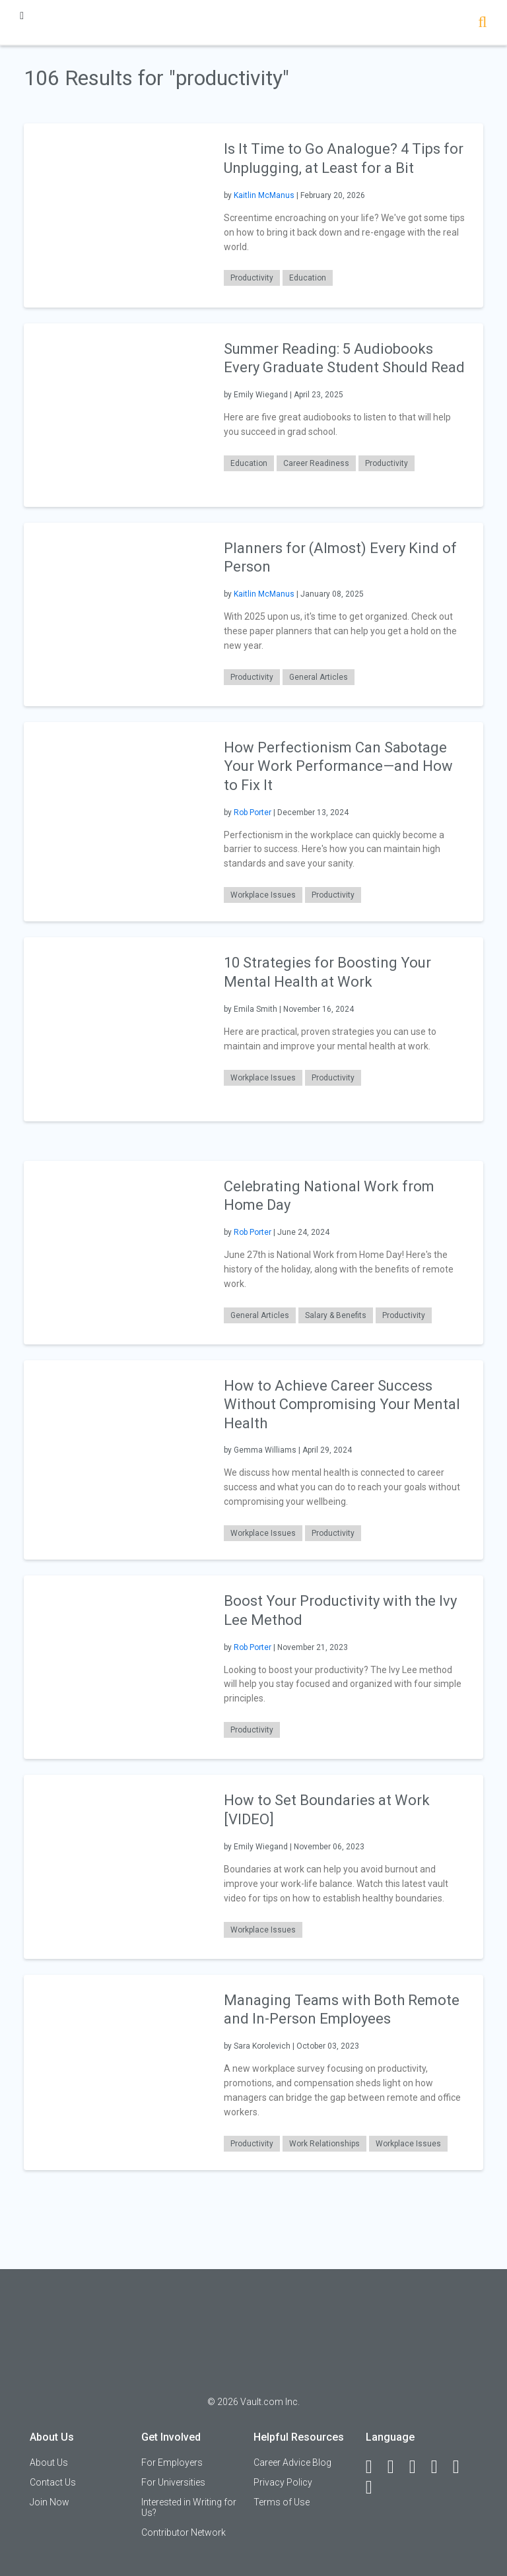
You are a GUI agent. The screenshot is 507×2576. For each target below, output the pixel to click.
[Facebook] (375, 2467)
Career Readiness (316, 463)
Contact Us (53, 2482)
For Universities (173, 2482)
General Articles (318, 677)
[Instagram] (440, 2467)
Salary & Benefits (335, 1315)
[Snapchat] (375, 2487)
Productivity (251, 277)
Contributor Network (183, 2532)
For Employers (172, 2462)
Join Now (49, 2502)
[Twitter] (418, 2467)
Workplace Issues (263, 895)
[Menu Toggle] (22, 15)
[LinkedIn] (397, 2467)
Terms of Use (282, 2502)
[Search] (482, 23)
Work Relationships (324, 2143)
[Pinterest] (462, 2467)
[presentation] (115, 215)
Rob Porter (252, 812)
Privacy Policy (283, 2482)
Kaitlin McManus (264, 195)
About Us (49, 2462)
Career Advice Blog (292, 2462)
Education (307, 277)
